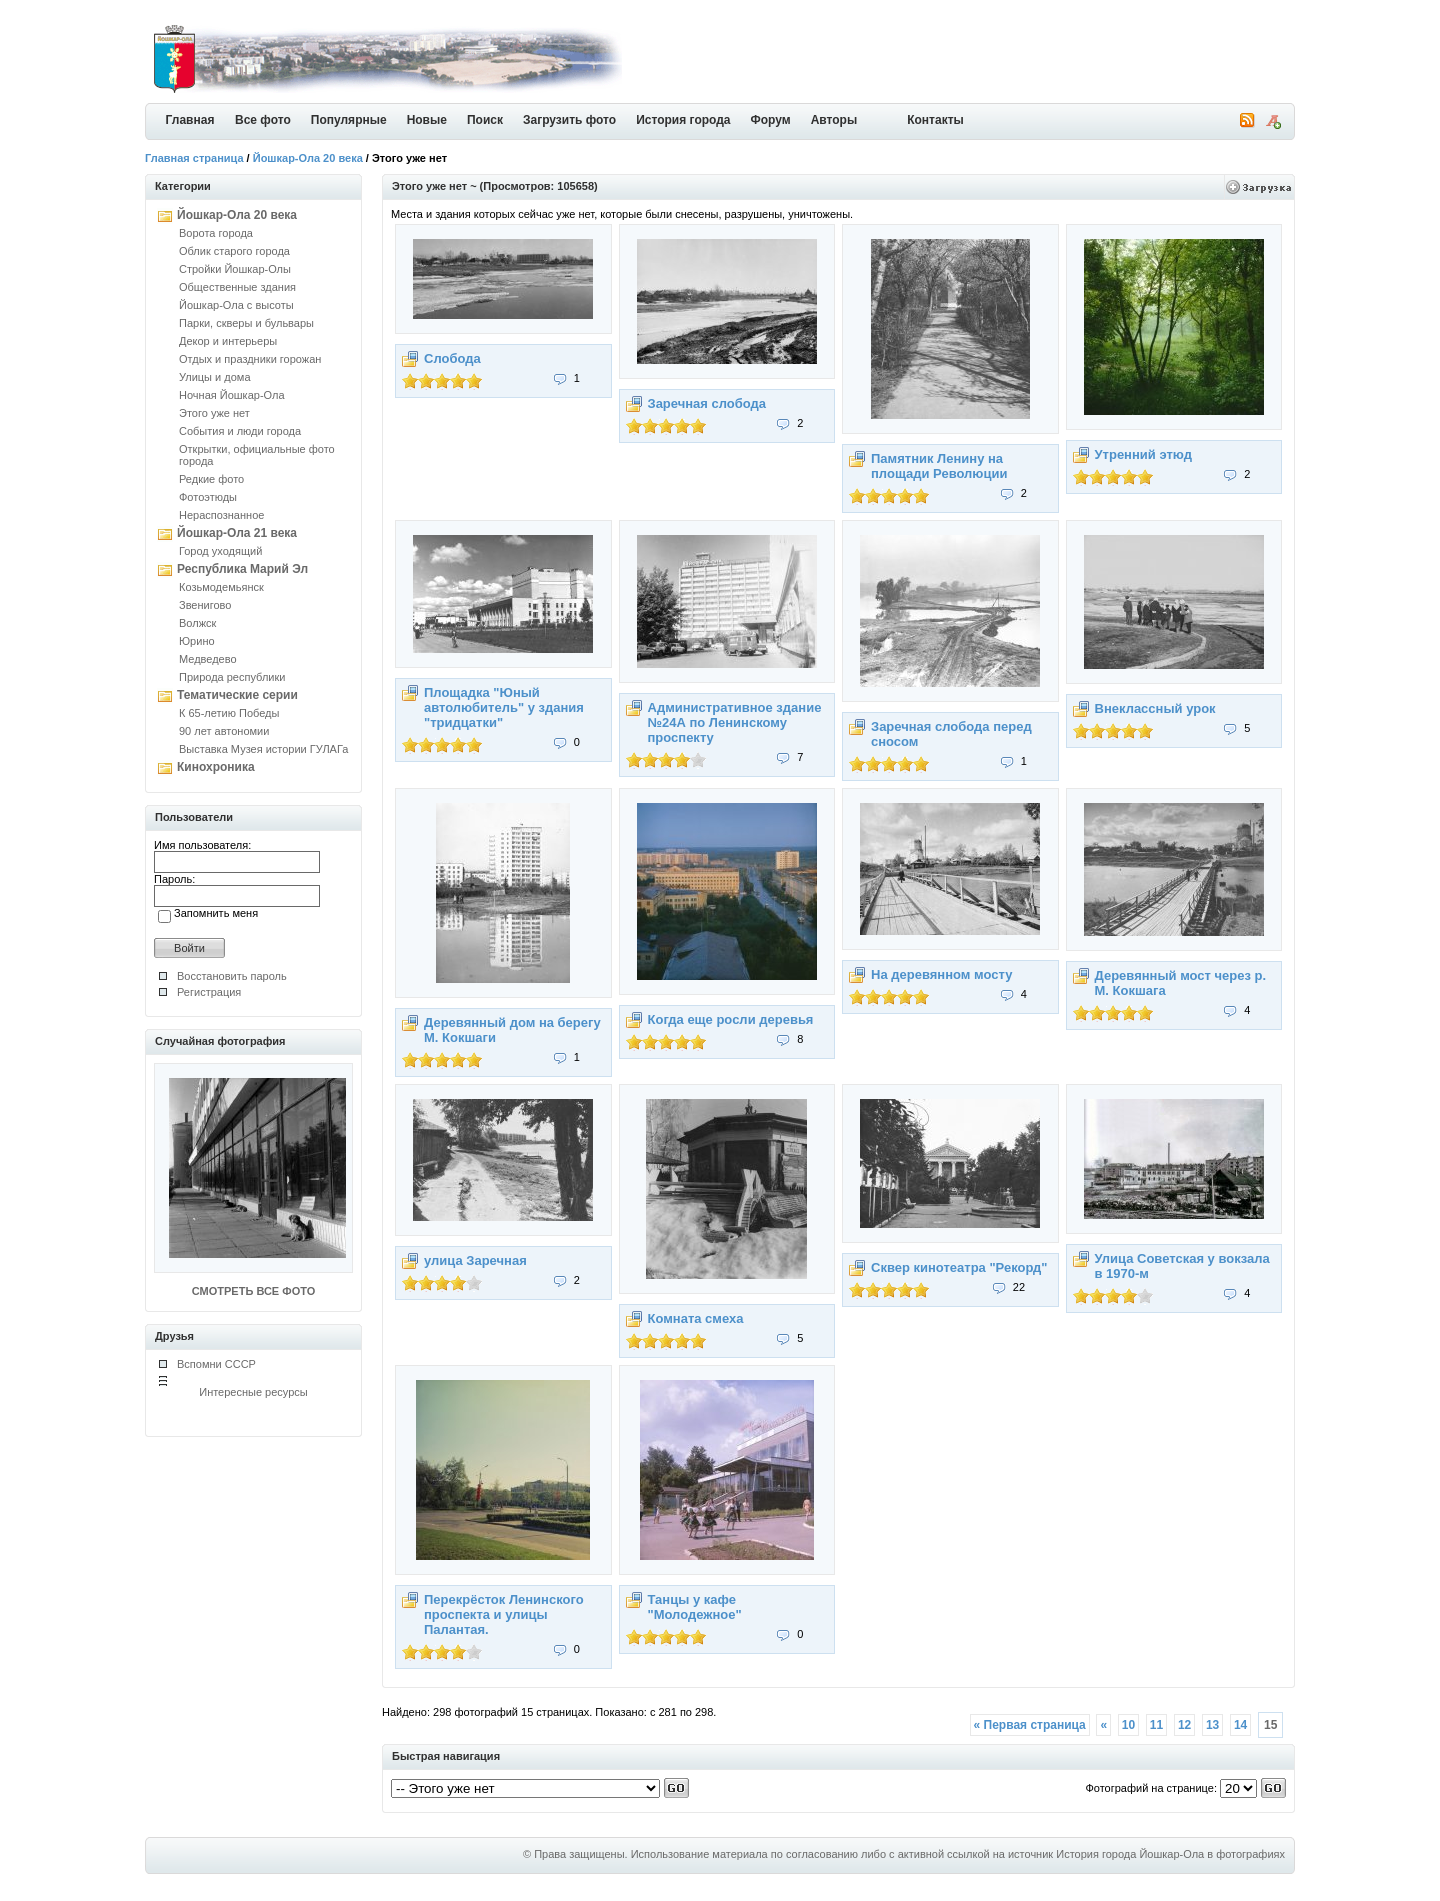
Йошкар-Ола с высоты (236, 305)
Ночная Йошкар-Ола (232, 395)
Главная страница (194, 158)
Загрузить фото (569, 120)
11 (1156, 1725)
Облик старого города (234, 251)
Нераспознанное (221, 515)
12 (1184, 1725)
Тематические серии (237, 695)
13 (1212, 1725)
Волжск (197, 623)
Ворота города (216, 233)
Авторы (834, 120)
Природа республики (232, 677)
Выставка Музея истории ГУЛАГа (263, 749)
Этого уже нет (214, 413)
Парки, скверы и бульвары (246, 323)
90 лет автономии (224, 731)
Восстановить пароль (232, 976)
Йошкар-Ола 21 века (237, 533)
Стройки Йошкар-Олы (235, 269)
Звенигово (205, 605)
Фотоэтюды (208, 497)
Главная (190, 120)
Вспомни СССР (216, 1364)
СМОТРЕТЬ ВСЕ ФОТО (253, 1291)
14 (1240, 1725)
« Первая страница (1030, 1725)
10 (1128, 1725)
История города (683, 120)
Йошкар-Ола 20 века (308, 158)
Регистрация (209, 992)
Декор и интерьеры (228, 341)
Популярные (349, 120)
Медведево (208, 659)
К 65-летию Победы (229, 713)
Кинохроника (216, 767)
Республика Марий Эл (242, 569)
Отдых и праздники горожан (250, 359)
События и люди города (240, 431)
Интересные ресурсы (253, 1392)
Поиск (485, 120)
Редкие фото (211, 479)
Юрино (197, 641)
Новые (427, 120)
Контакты (935, 120)
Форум (771, 120)
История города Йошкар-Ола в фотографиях (1170, 1854)
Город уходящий (220, 551)
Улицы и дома (215, 377)
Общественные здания (237, 287)
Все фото (263, 120)
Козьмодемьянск (221, 587)
